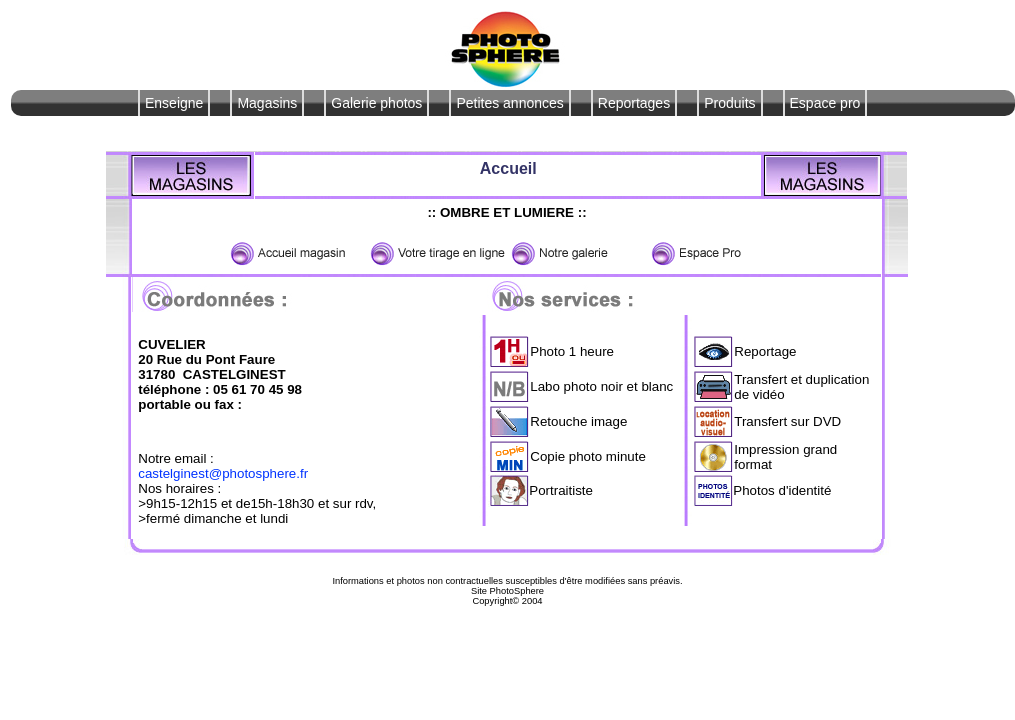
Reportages (634, 103)
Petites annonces (509, 103)
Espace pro (825, 103)
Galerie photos (376, 103)
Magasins (267, 103)
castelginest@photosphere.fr (223, 473)
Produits (729, 103)
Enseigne (174, 103)
